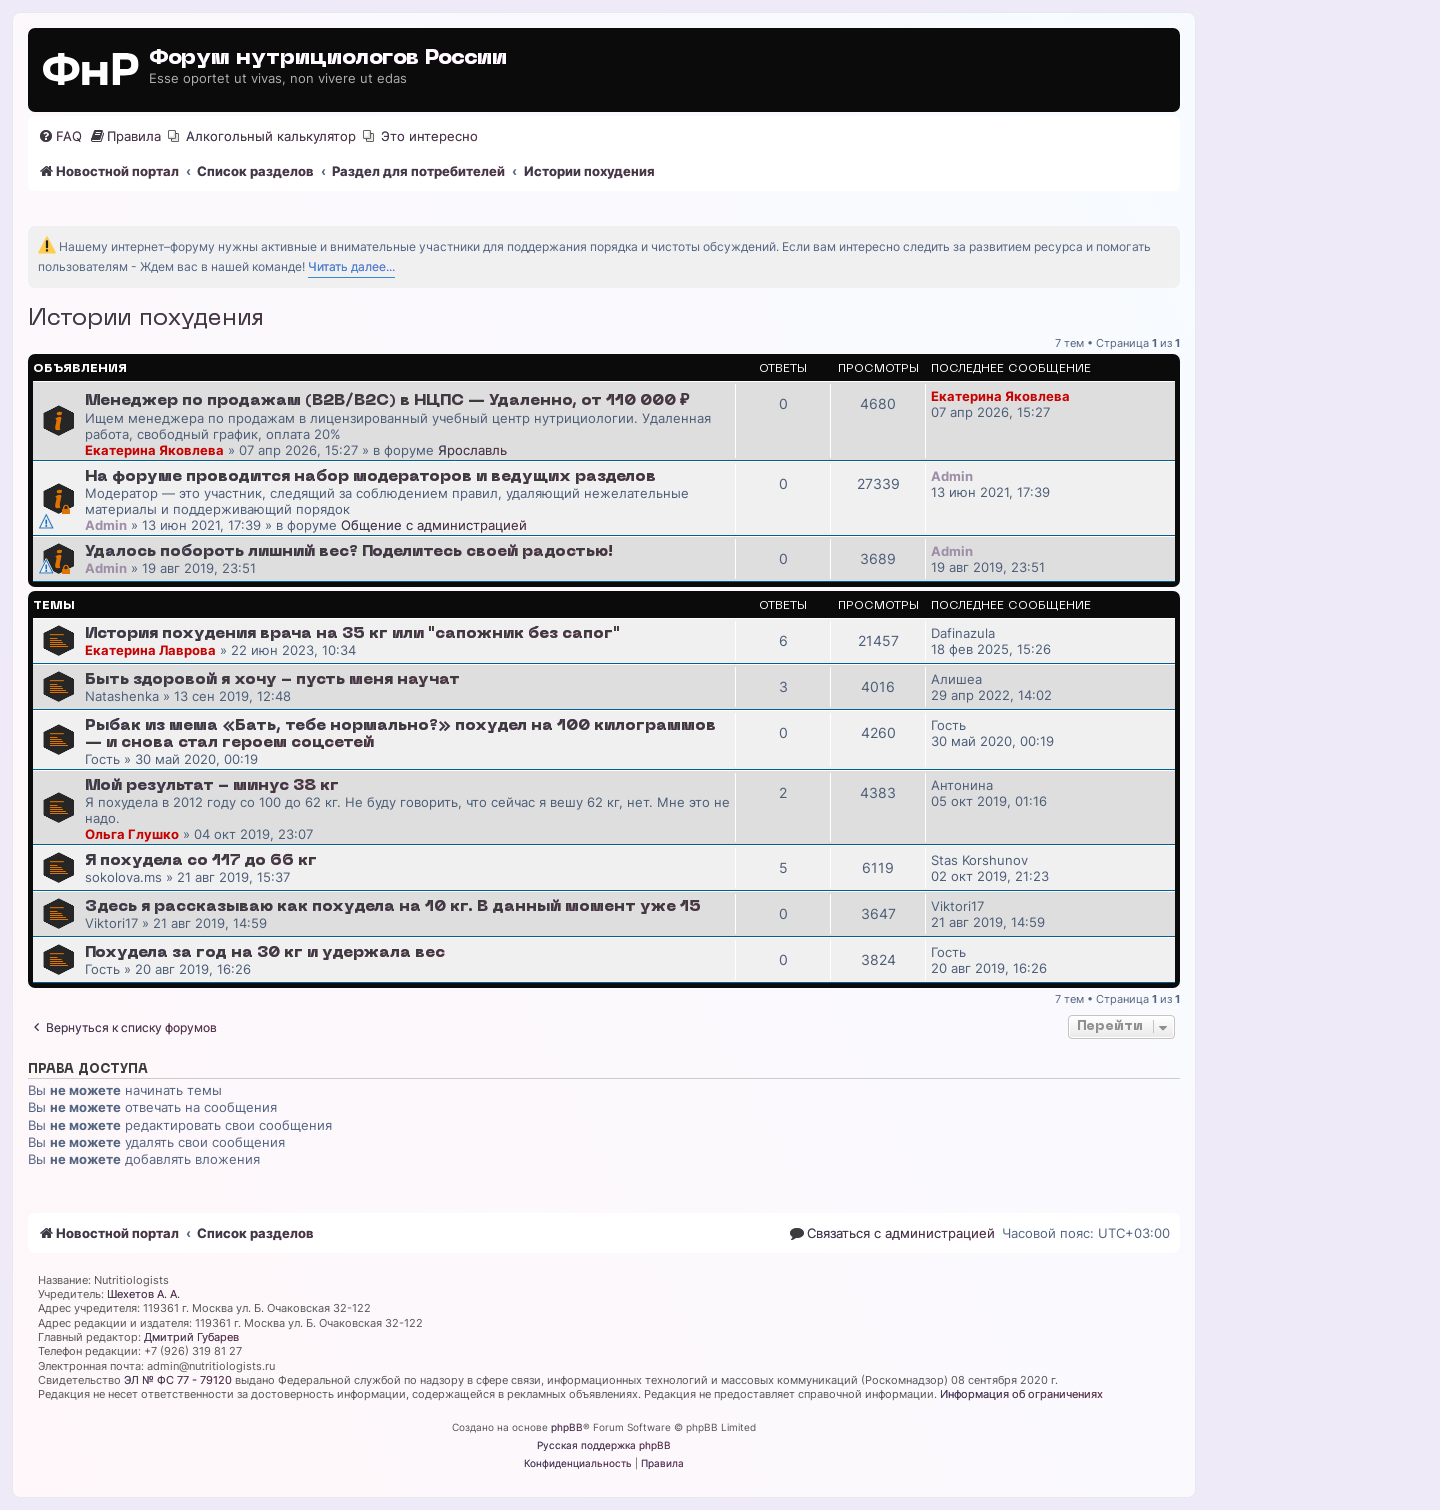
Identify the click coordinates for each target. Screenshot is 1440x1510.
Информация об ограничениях (1021, 1394)
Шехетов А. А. (143, 1294)
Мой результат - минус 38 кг (212, 786)
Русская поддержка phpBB (604, 1445)
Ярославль (472, 450)
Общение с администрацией (434, 525)
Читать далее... (351, 266)
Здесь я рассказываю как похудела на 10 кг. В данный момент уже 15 (393, 907)
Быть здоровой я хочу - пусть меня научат (272, 680)
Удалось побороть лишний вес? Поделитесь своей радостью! (349, 552)
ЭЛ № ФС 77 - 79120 (178, 1380)
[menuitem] (60, 136)
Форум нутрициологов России (328, 58)
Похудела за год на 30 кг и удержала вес (265, 953)
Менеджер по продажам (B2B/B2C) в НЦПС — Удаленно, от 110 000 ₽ (387, 401)
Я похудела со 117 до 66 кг (201, 861)
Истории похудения (146, 319)
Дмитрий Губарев (191, 1337)
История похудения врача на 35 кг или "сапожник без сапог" (352, 634)
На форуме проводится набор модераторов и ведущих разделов (370, 477)
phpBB (567, 1427)
